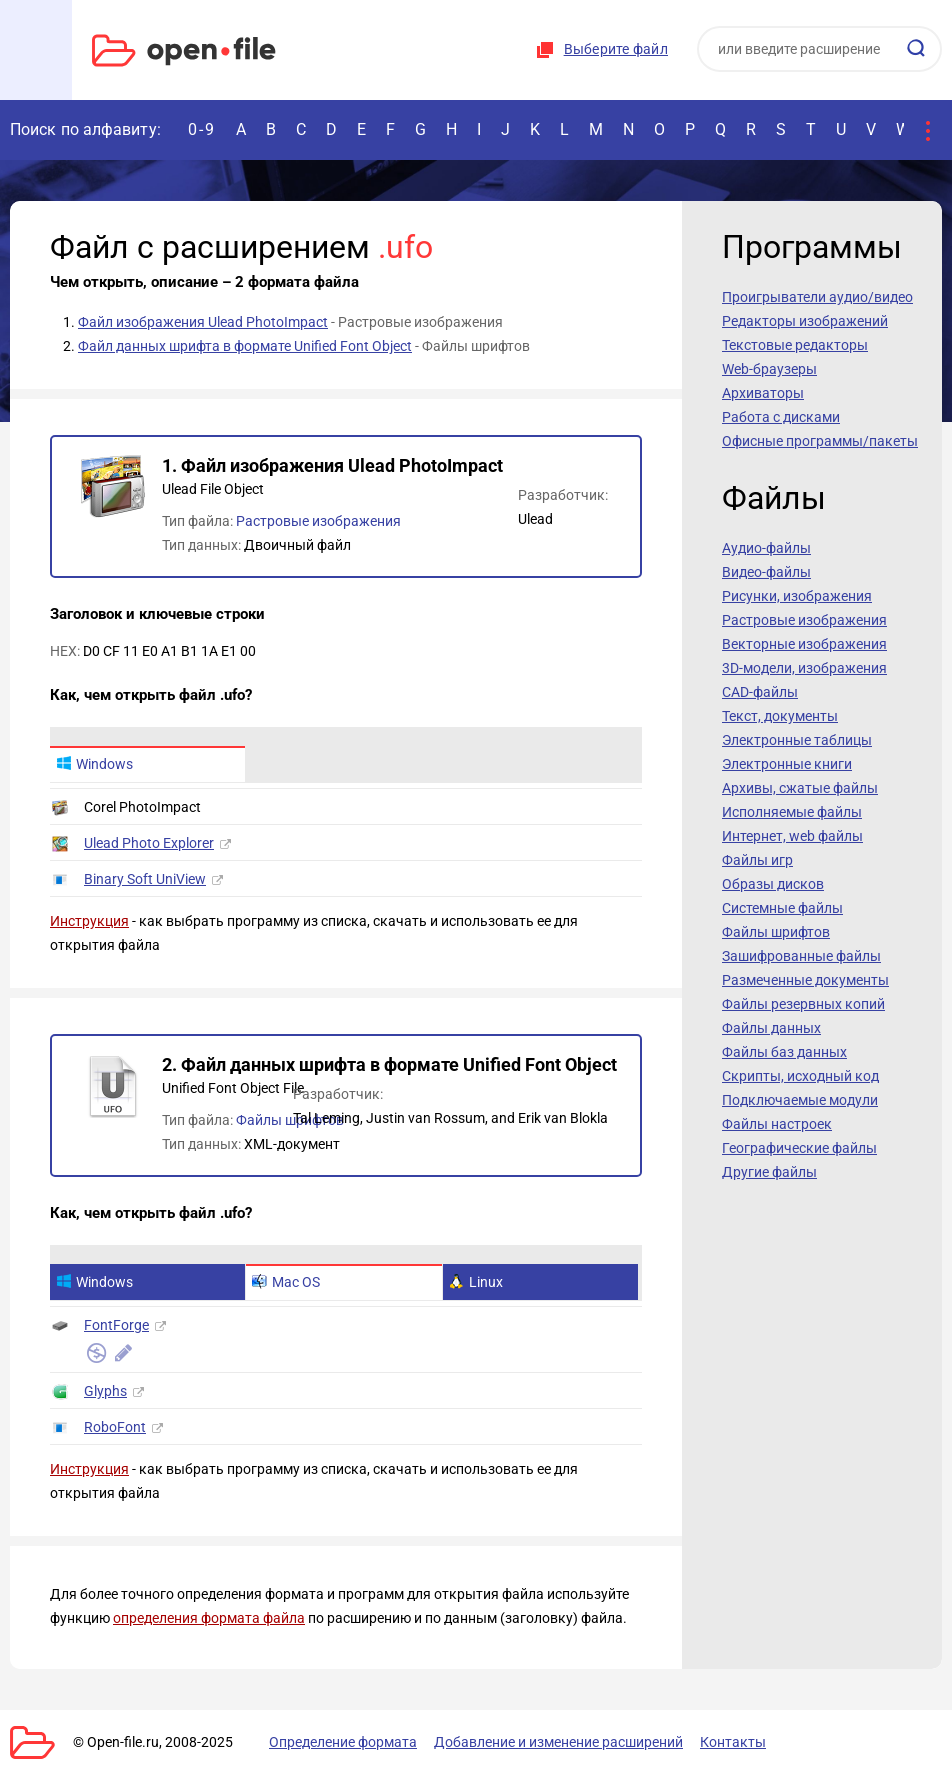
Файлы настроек (777, 1124)
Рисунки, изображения (797, 596)
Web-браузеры (769, 369)
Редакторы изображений (805, 321)
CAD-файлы (760, 692)
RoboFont (115, 1427)
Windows (94, 764)
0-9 (202, 129)
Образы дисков (773, 884)
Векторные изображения (804, 644)
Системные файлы (782, 908)
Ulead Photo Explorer (149, 843)
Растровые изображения (318, 521)
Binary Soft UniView (145, 879)
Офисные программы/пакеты (820, 441)
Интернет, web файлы (792, 836)
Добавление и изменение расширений (558, 1742)
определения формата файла (209, 1618)
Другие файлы (769, 1172)
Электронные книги (787, 764)
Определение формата (343, 1742)
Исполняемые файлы (792, 812)
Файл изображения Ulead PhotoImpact (203, 322)
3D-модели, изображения (804, 668)
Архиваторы (763, 393)
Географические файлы (799, 1148)
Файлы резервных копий (803, 1004)
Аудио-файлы (766, 548)
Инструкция (89, 921)
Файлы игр (757, 860)
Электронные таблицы (797, 740)
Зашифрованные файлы (801, 956)
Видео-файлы (766, 572)
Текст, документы (780, 716)
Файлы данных (771, 1028)
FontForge (116, 1325)
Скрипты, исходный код (800, 1076)
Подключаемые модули (800, 1100)
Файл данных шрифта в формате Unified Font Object (245, 346)
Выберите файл (616, 49)
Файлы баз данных (784, 1052)
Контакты (733, 1742)
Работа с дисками (781, 417)
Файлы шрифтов (290, 1120)
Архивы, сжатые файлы (800, 788)
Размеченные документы (805, 980)
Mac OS (286, 1282)
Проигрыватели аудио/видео (817, 297)
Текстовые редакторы (795, 345)
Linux (476, 1282)
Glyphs (105, 1391)
